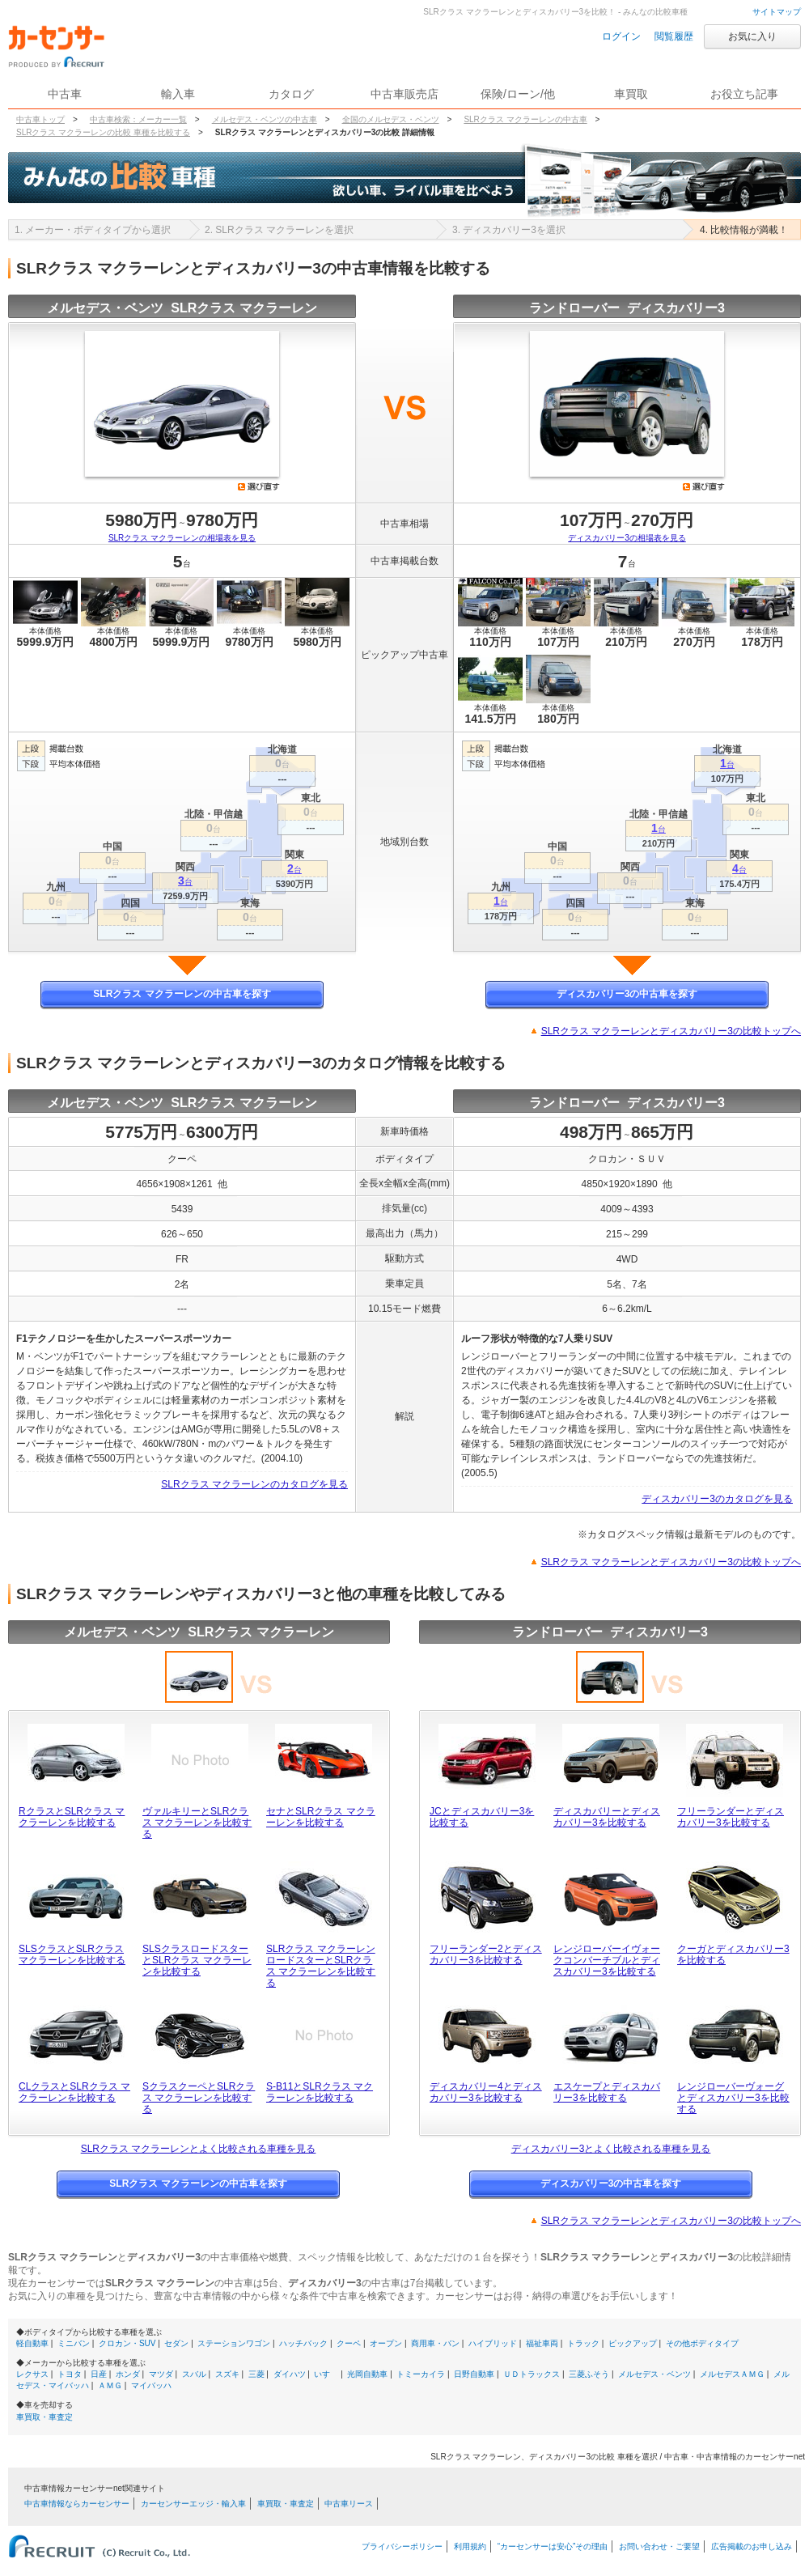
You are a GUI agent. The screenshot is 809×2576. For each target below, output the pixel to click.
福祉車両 (542, 2343)
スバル (194, 2374)
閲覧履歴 (673, 36)
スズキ (227, 2374)
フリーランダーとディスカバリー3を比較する (730, 1817)
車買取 (631, 93)
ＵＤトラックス (531, 2374)
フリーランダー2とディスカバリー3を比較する (486, 1954)
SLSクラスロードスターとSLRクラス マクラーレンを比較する (197, 1960)
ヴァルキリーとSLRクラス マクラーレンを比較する (197, 1823)
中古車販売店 (404, 93)
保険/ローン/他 (518, 93)
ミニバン (73, 2343)
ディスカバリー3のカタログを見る (717, 1498)
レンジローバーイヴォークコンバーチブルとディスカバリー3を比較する (606, 1960)
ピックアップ (632, 2343)
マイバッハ (151, 2385)
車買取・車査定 (44, 2417)
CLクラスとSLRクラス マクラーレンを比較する (74, 2092)
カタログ (291, 93)
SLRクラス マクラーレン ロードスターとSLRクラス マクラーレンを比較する (320, 1965)
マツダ (161, 2374)
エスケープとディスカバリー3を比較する (606, 2092)
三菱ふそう (589, 2374)
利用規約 (470, 2546)
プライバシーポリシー (402, 2546)
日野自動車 (474, 2374)
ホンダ (128, 2374)
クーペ (349, 2343)
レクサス (32, 2374)
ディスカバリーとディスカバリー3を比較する (606, 1817)
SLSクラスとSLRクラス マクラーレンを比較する (72, 1954)
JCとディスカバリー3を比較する (482, 1817)
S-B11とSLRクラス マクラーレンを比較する (319, 2092)
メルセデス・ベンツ (654, 2374)
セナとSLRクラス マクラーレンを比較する (320, 1817)
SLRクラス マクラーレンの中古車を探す (181, 993)
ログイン (621, 36)
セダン (176, 2343)
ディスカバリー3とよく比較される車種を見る (611, 2148)
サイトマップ (776, 11)
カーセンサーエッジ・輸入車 (193, 2503)
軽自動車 (32, 2343)
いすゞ (326, 2374)
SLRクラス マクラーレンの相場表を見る (182, 537)
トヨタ (69, 2374)
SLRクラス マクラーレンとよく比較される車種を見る (198, 2148)
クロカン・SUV (127, 2343)
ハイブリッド (492, 2343)
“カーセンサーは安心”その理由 (553, 2546)
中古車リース (348, 2503)
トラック (583, 2343)
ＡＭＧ (110, 2385)
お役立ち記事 (744, 93)
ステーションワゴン (233, 2343)
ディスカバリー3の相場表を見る (627, 537)
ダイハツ (289, 2374)
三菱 (256, 2374)
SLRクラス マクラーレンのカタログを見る (254, 1484)
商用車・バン (435, 2343)
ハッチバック (303, 2343)
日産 (99, 2374)
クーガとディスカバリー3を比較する (733, 1954)
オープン (386, 2343)
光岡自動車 (367, 2374)
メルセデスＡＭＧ (732, 2374)
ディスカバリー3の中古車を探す (627, 993)
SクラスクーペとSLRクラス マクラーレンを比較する (198, 2098)
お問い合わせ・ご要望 (659, 2546)
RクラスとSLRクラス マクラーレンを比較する (72, 1817)
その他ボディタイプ (702, 2343)
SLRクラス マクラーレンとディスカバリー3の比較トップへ (671, 1031)
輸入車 (178, 93)
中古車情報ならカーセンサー (76, 2503)
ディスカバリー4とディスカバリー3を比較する (486, 2092)
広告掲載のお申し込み (751, 2546)
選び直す (259, 486)
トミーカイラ (420, 2374)
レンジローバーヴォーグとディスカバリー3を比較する (733, 2098)
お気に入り (752, 36)
